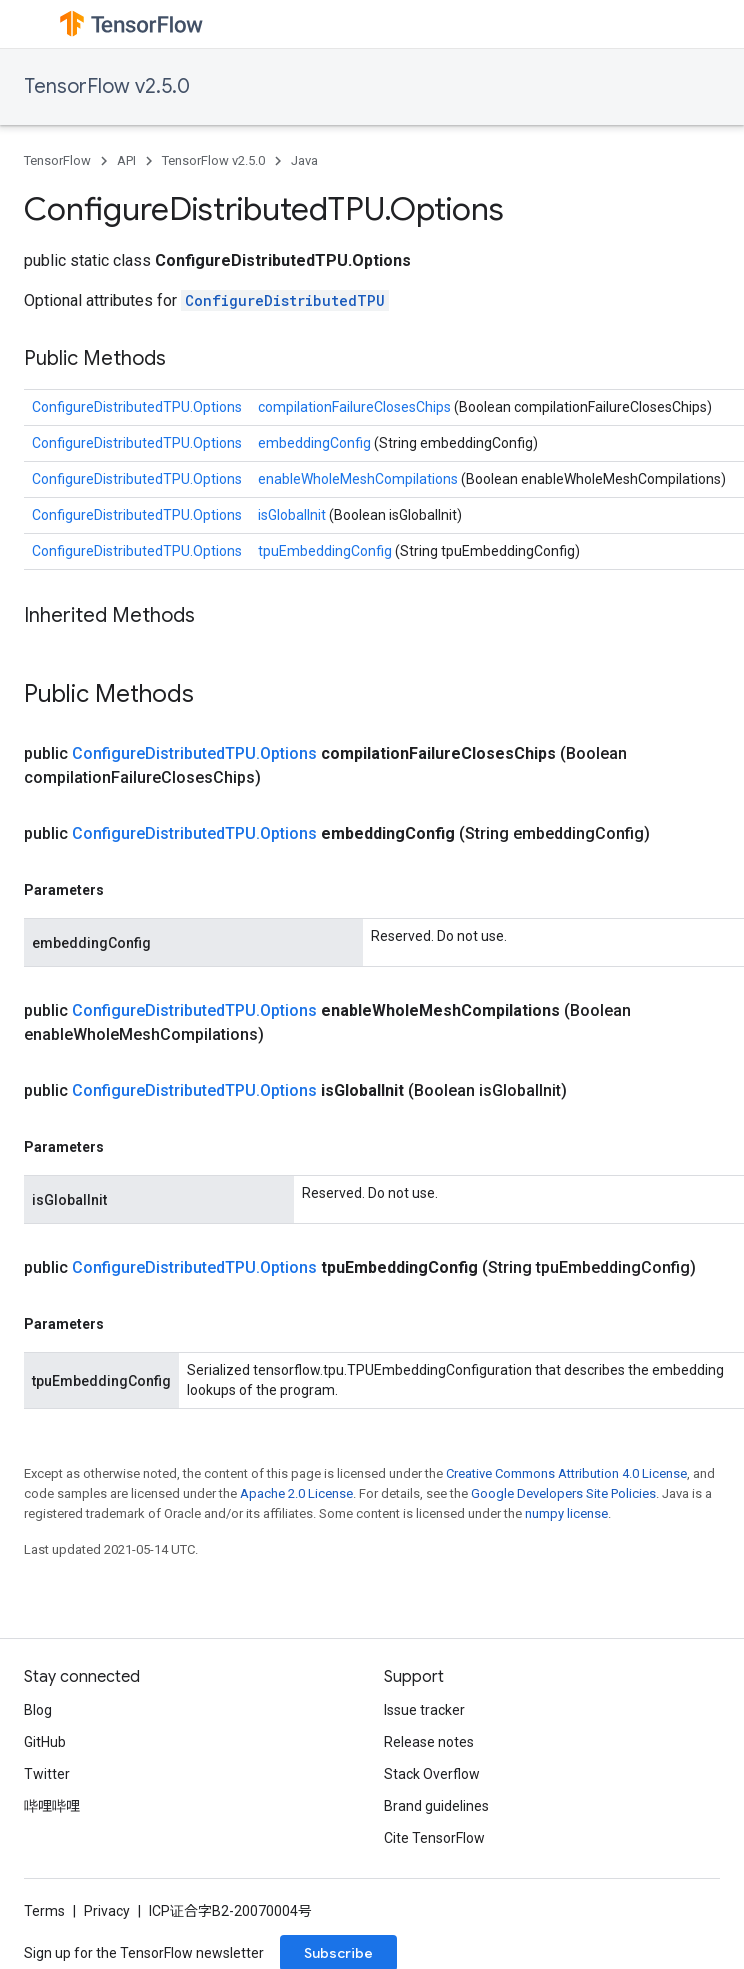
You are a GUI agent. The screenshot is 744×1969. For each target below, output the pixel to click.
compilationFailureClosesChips (356, 407)
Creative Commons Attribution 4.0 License (566, 1473)
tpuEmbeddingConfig (326, 551)
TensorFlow (57, 160)
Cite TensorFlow (434, 1838)
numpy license (566, 1513)
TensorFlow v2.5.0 (107, 86)
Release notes (429, 1742)
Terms (44, 1911)
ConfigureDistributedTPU (285, 300)
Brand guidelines (436, 1806)
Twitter (47, 1774)
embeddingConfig (316, 443)
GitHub (45, 1742)
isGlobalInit (293, 515)
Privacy (107, 1911)
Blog (38, 1710)
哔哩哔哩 (52, 1806)
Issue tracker (424, 1710)
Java (304, 160)
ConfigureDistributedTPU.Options (137, 407)
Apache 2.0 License (296, 1493)
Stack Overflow (432, 1774)
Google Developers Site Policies (563, 1493)
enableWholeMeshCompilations (359, 479)
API (126, 160)
